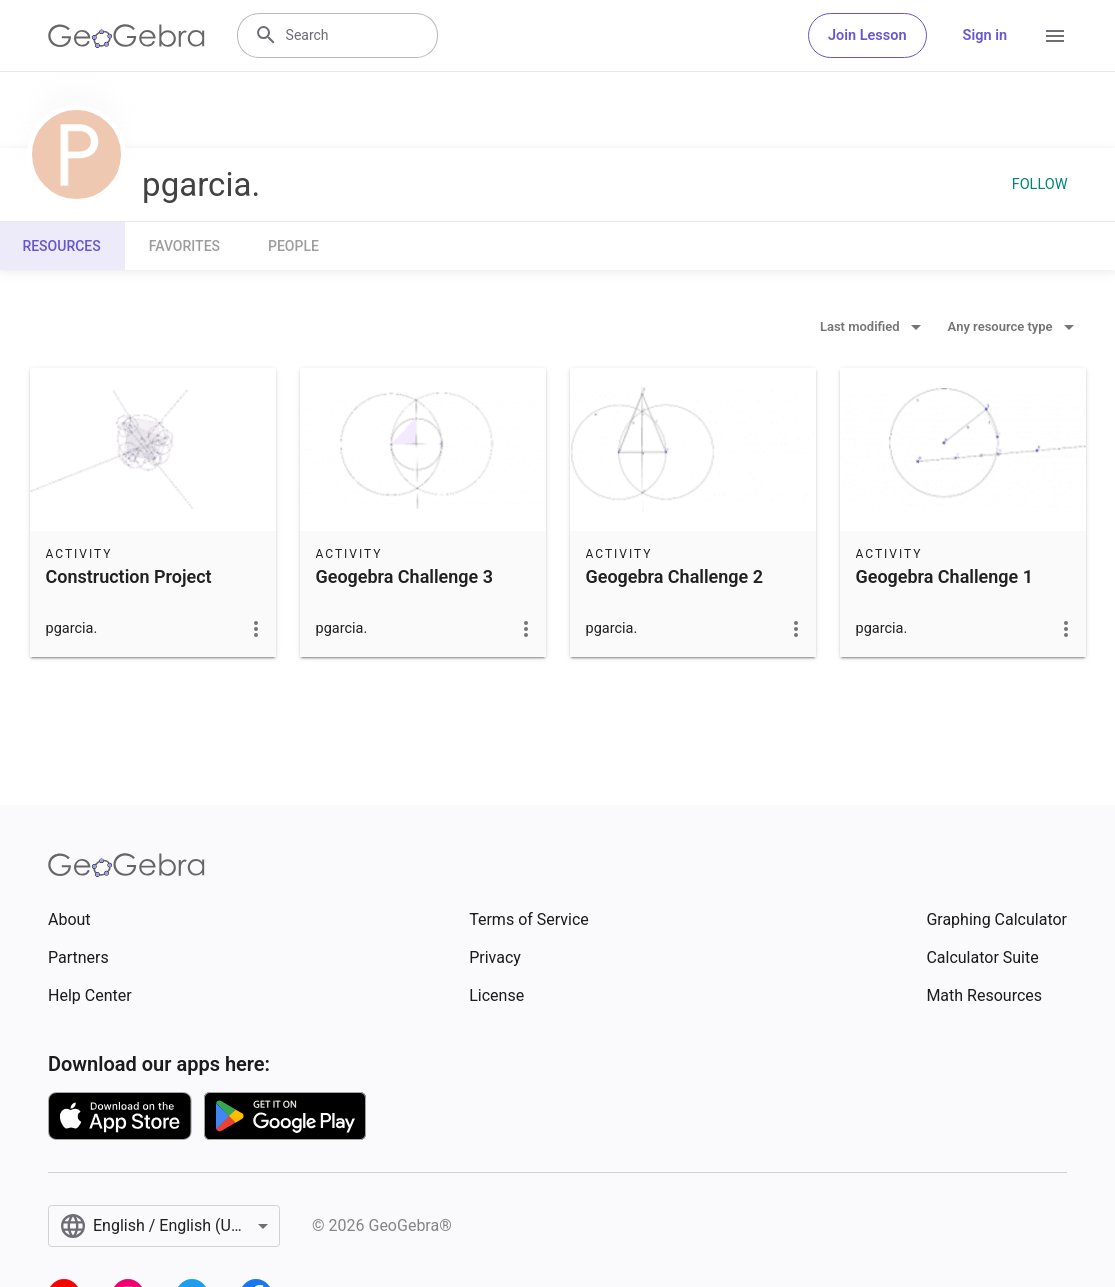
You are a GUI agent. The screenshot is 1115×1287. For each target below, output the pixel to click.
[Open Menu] (1055, 36)
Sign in (985, 35)
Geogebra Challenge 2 (674, 576)
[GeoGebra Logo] (126, 36)
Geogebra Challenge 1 (944, 576)
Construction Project (129, 576)
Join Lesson (867, 35)
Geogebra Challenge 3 (404, 576)
